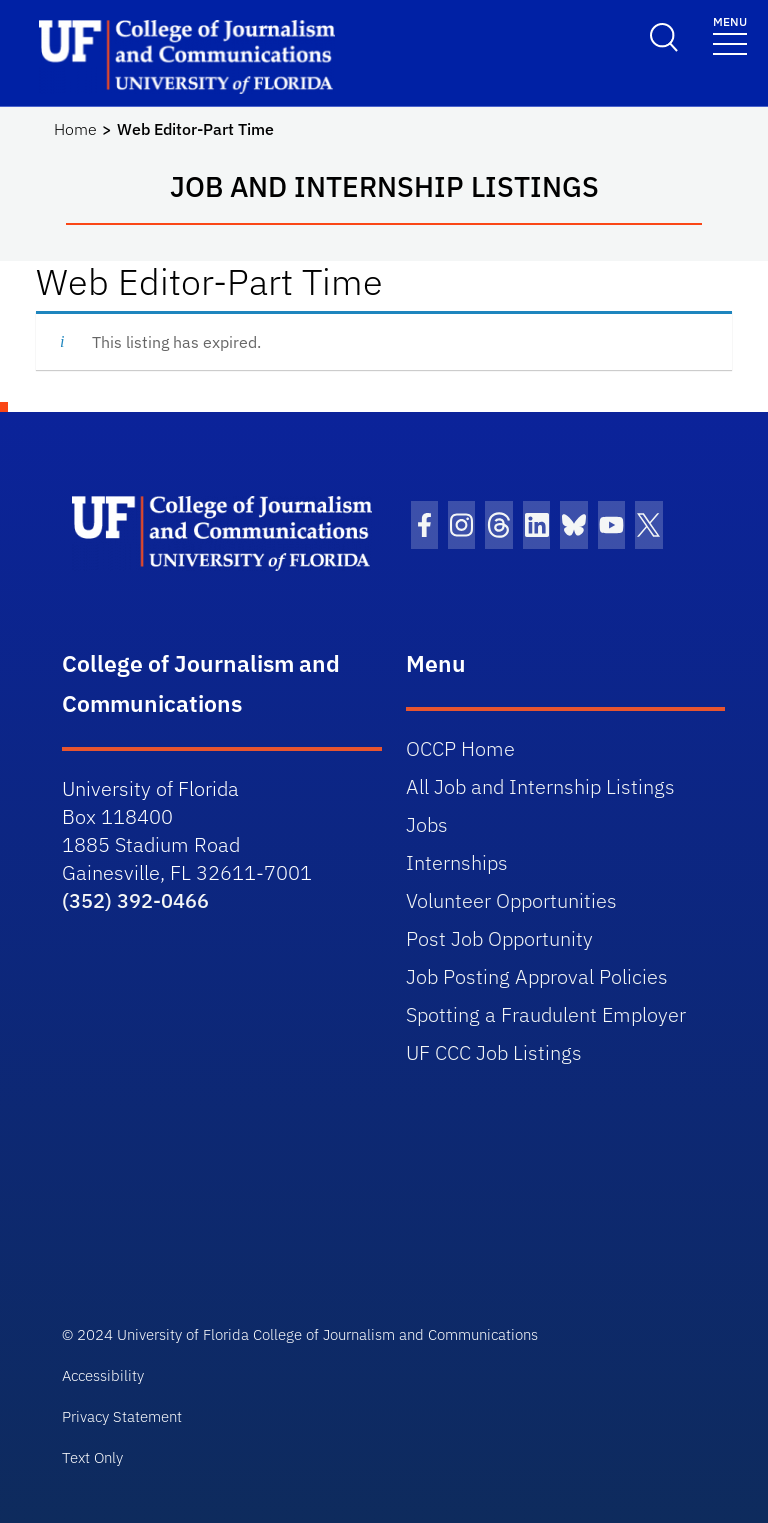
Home (75, 129)
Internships (457, 862)
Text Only (92, 1457)
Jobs (427, 824)
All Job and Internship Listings (540, 786)
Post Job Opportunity (499, 938)
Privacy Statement (122, 1416)
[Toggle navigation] (730, 34)
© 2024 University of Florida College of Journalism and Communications (300, 1334)
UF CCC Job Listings (494, 1052)
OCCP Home (460, 748)
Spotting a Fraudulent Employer (546, 1014)
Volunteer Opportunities (511, 900)
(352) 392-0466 (135, 900)
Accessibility (103, 1375)
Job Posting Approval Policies (537, 976)
